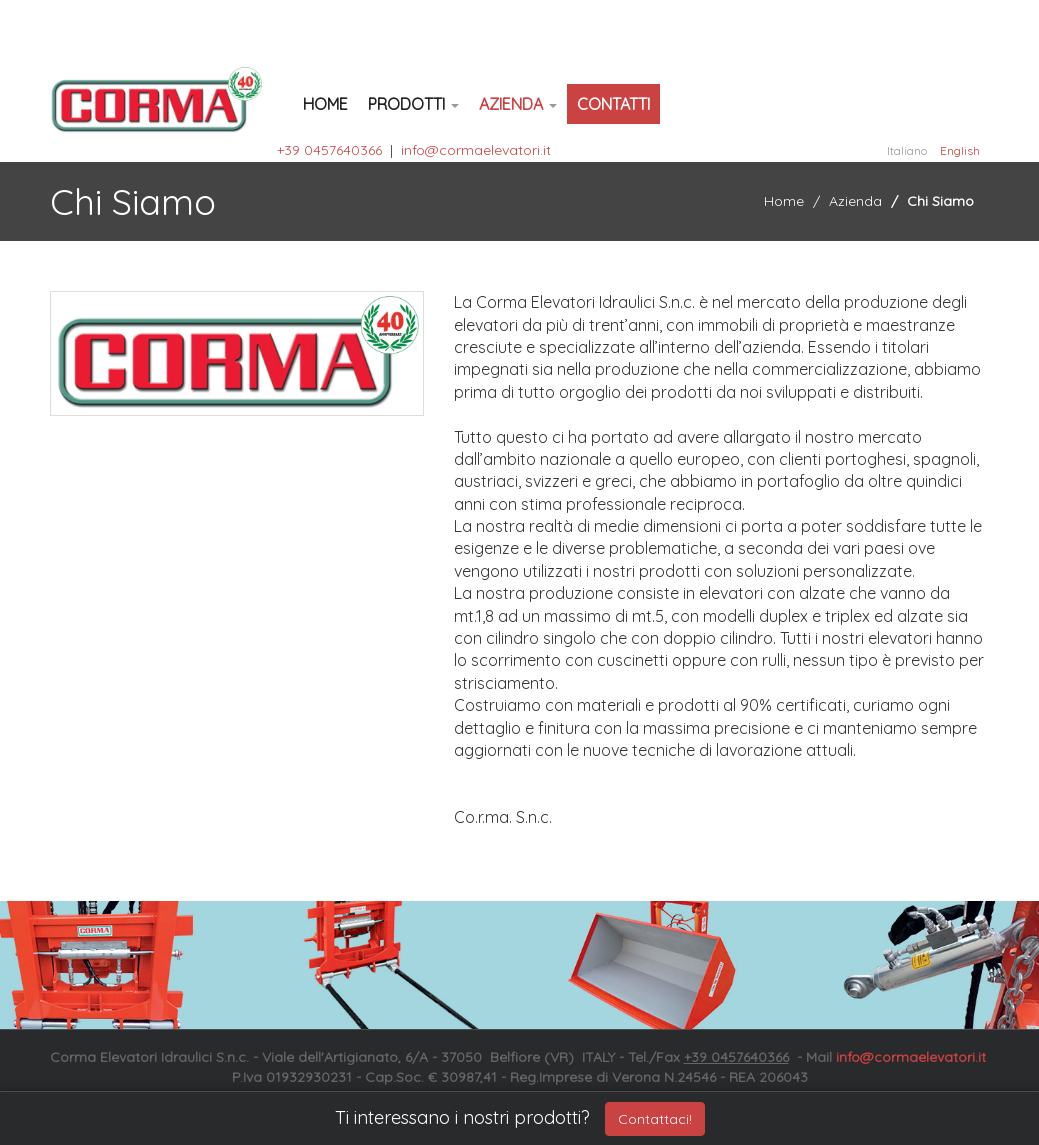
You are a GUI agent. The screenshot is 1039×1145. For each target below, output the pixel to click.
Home (325, 104)
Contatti (613, 104)
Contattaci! (655, 1119)
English (960, 150)
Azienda (518, 104)
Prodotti (413, 104)
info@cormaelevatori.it (476, 150)
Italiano (907, 150)
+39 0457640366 (329, 150)
